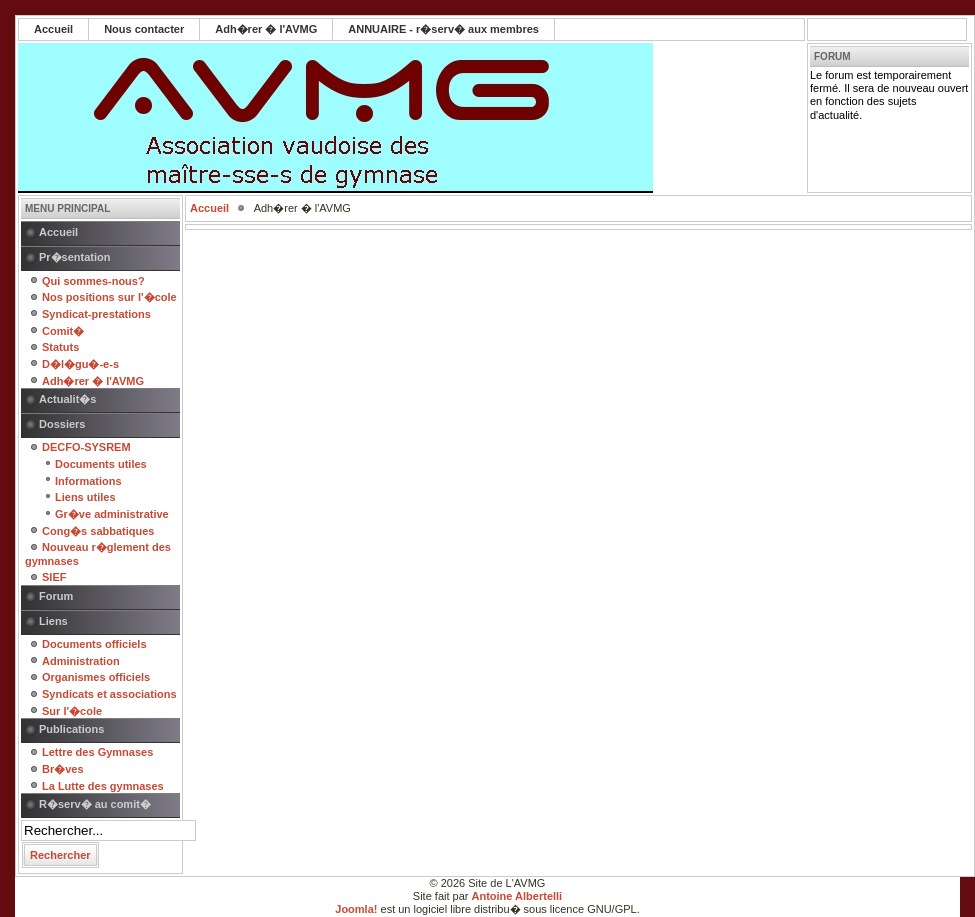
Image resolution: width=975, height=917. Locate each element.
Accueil (53, 29)
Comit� (63, 331)
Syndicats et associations (109, 694)
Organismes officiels (96, 677)
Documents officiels (94, 644)
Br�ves (63, 769)
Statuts (60, 347)
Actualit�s (67, 399)
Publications (71, 729)
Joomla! (356, 909)
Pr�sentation (75, 257)
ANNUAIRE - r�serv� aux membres (443, 29)
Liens (53, 621)
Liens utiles (85, 497)
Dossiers (62, 424)
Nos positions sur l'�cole (109, 297)
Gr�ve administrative (112, 514)
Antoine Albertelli (517, 896)
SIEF (54, 577)
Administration (81, 661)
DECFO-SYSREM (86, 447)
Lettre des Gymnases (97, 752)
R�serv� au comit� (95, 804)
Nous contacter (144, 29)
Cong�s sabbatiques (98, 531)
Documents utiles (101, 464)
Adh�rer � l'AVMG (266, 29)
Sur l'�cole (72, 711)
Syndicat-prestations (96, 314)
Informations (88, 481)
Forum (56, 596)
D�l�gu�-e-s (80, 364)
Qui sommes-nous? (93, 281)
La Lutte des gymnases (103, 786)
